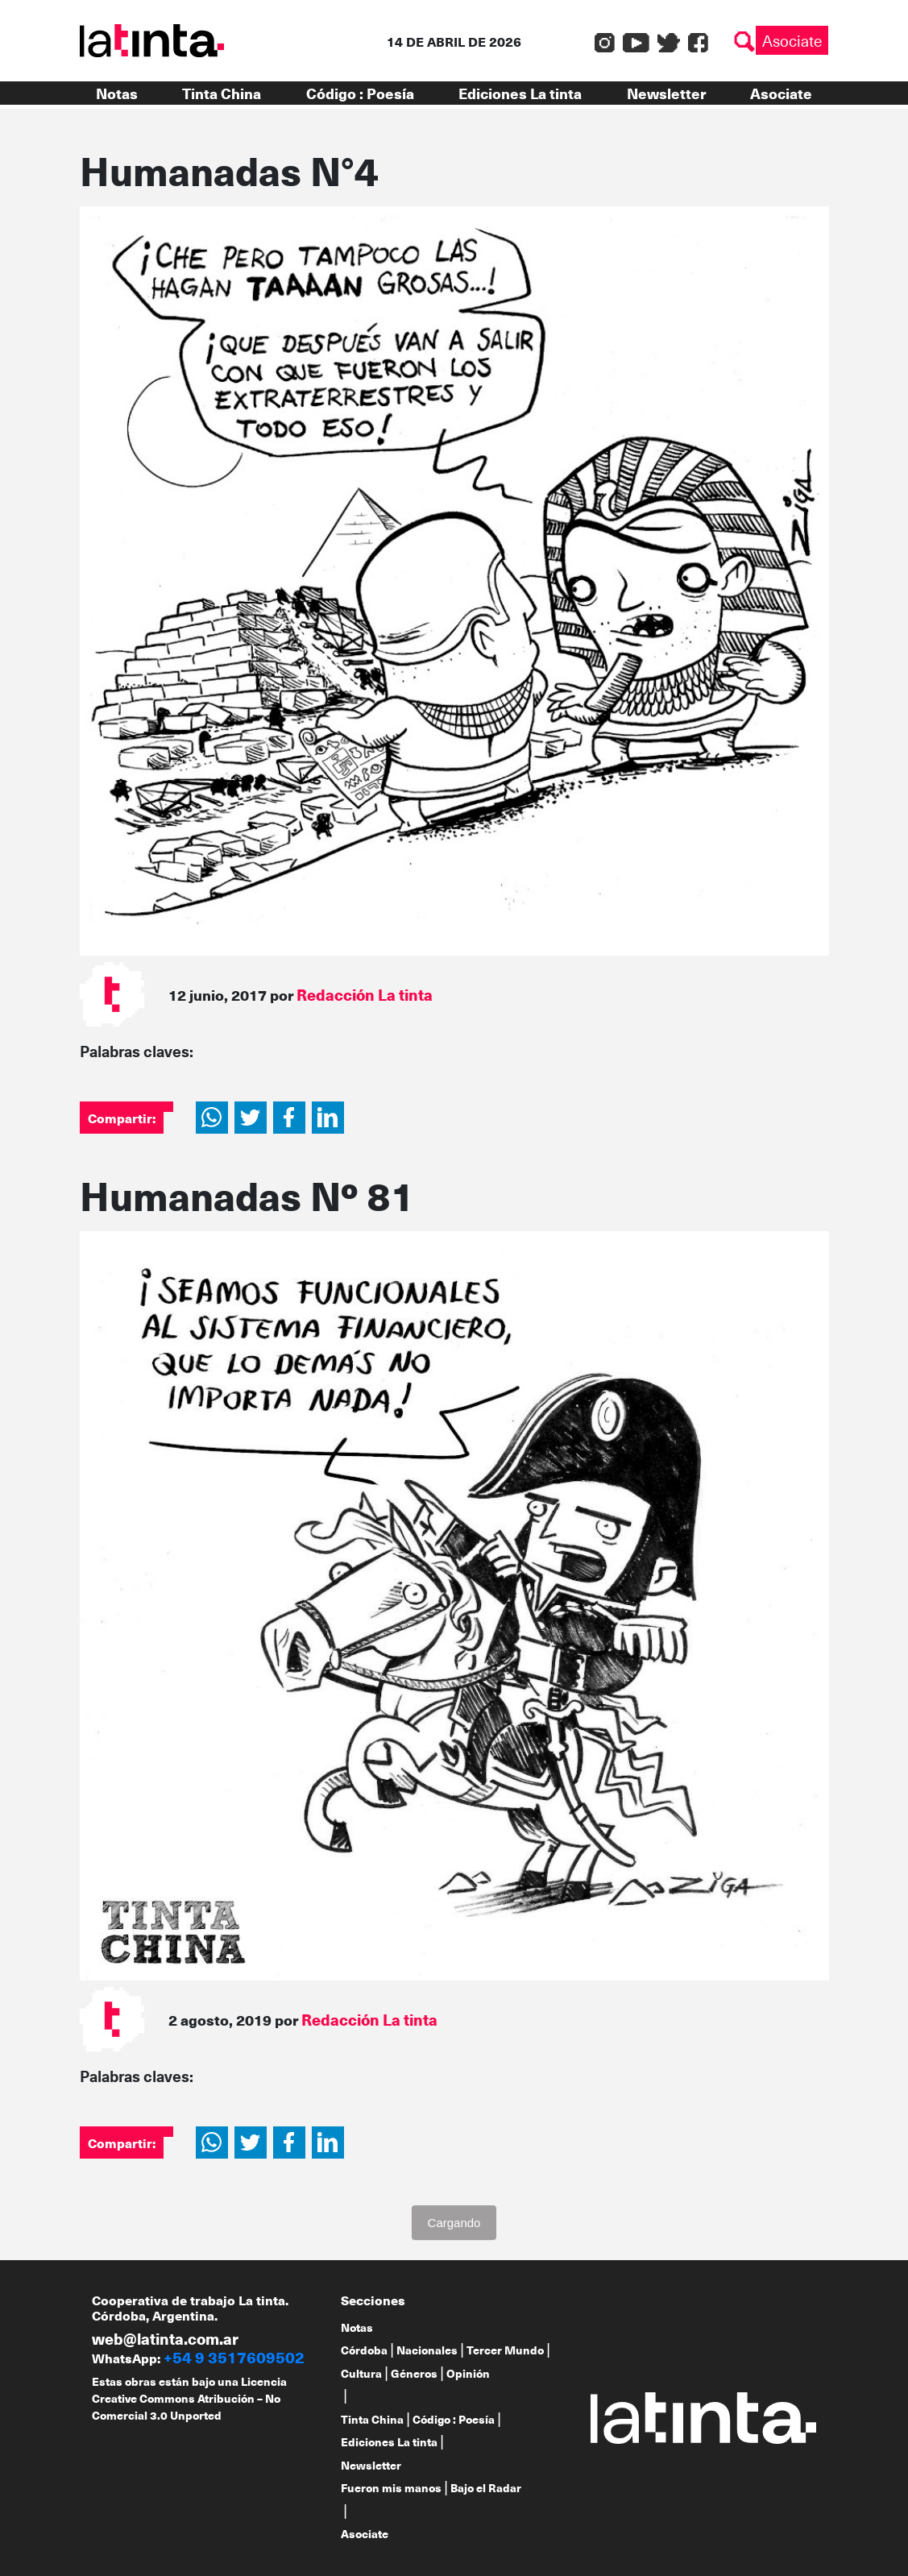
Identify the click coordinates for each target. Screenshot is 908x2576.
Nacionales (427, 2350)
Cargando (454, 2223)
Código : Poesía (360, 93)
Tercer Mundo (505, 2350)
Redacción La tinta (364, 994)
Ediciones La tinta (520, 93)
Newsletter (666, 93)
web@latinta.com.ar (165, 2338)
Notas (117, 93)
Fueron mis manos (391, 2487)
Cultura (361, 2373)
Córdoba (364, 2350)
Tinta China (221, 93)
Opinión (468, 2373)
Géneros (414, 2373)
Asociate (792, 40)
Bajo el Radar (485, 2487)
